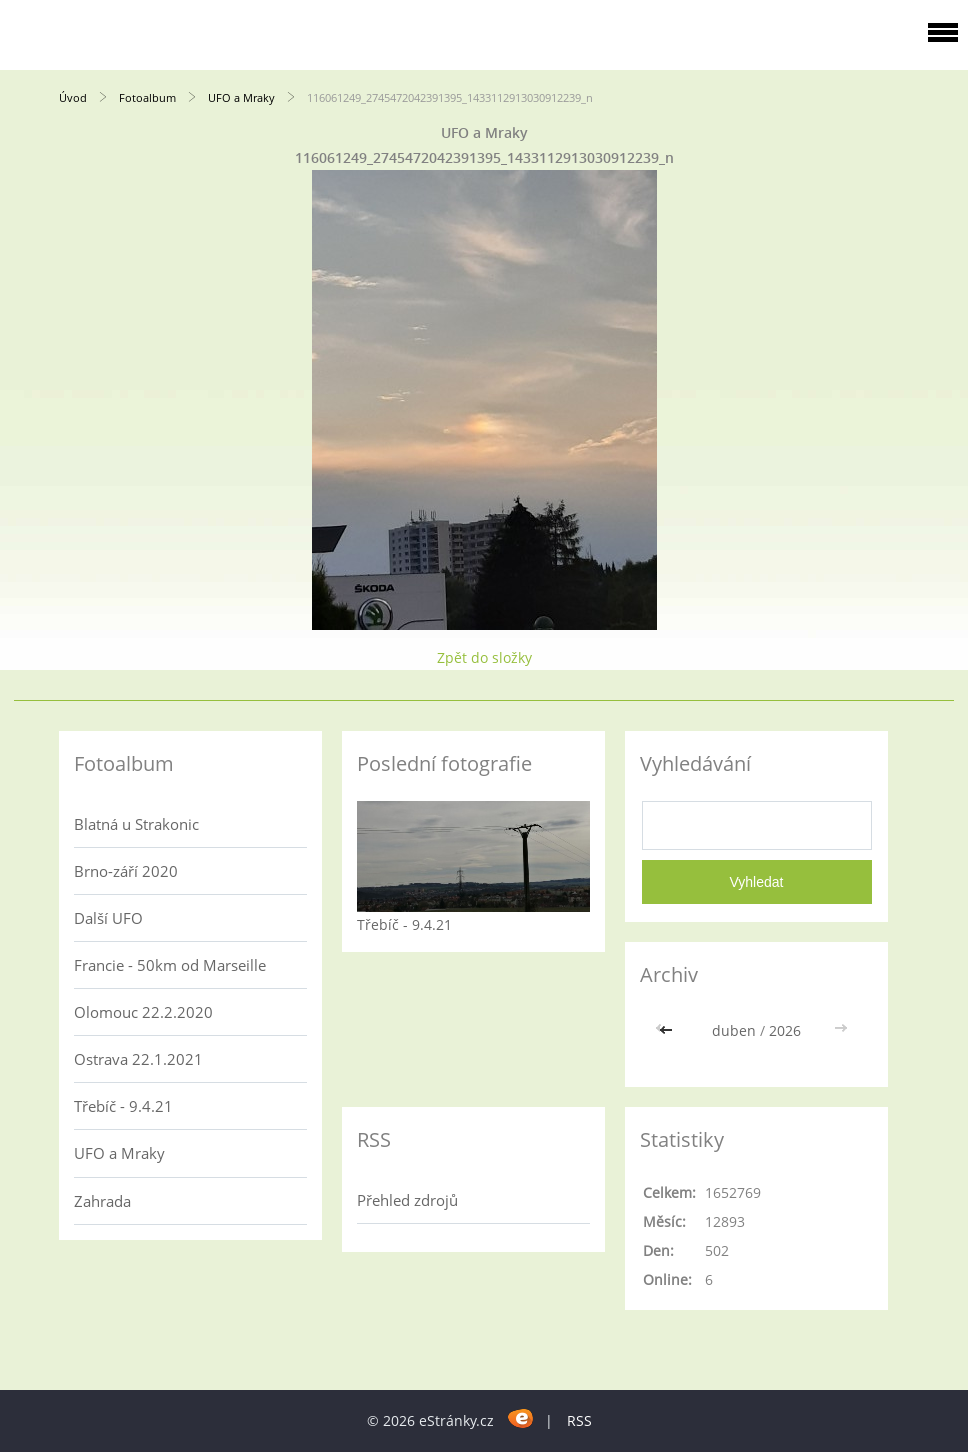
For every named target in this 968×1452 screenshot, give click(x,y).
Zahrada (102, 1201)
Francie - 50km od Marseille (170, 965)
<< (668, 1030)
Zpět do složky (484, 657)
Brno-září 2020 (126, 871)
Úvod (73, 97)
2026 (785, 1030)
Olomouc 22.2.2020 (143, 1012)
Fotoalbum (147, 97)
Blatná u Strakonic (136, 824)
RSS (579, 1420)
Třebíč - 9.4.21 (123, 1106)
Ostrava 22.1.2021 (138, 1059)
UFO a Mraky (241, 97)
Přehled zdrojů (407, 1200)
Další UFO (108, 918)
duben (734, 1030)
